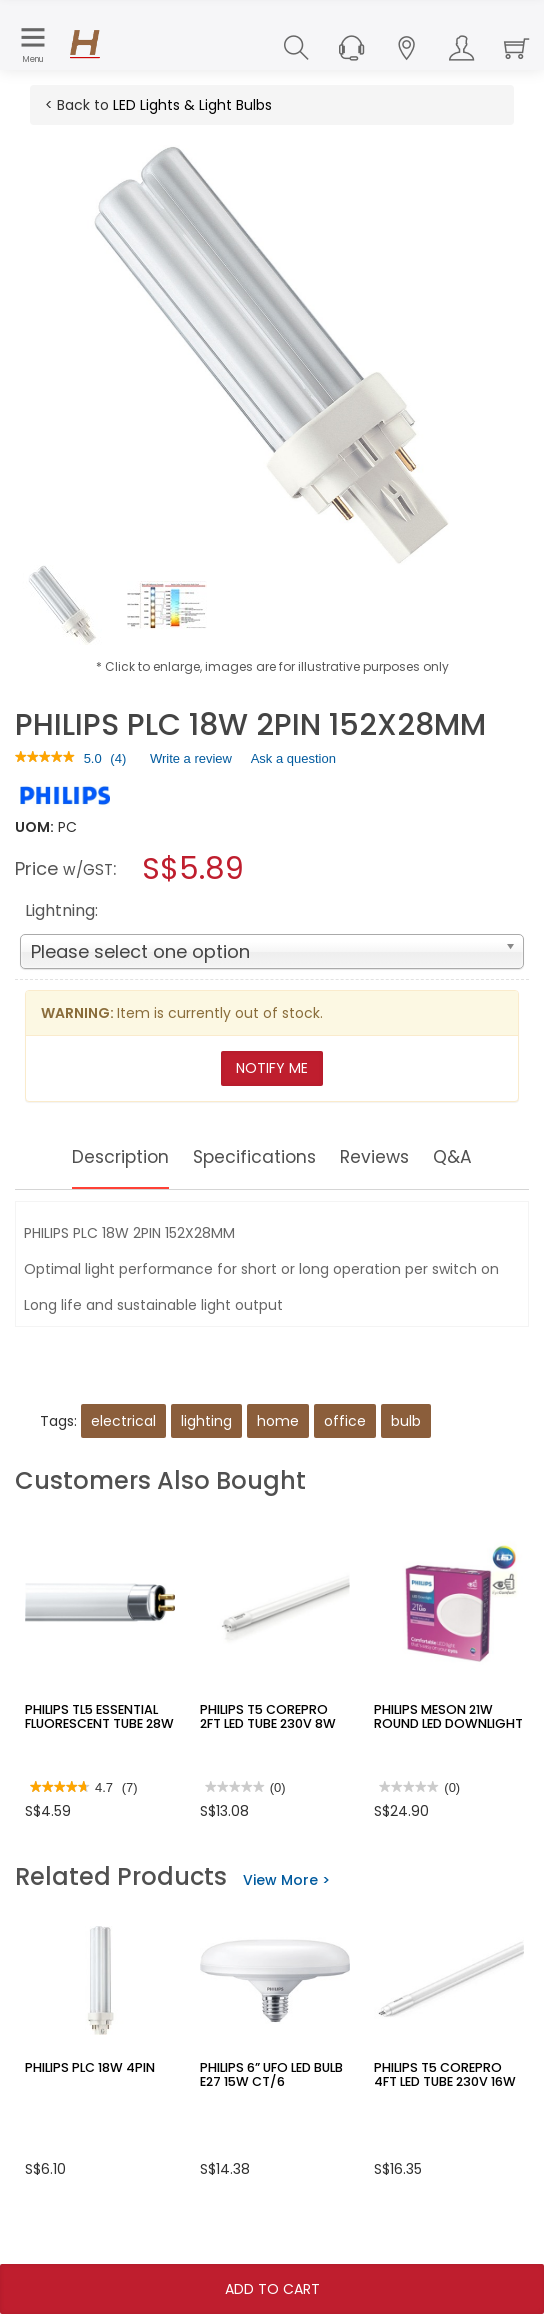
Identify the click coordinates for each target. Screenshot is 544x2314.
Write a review (191, 762)
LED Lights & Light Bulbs (192, 105)
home (278, 1421)
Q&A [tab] (476, 1157)
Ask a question (293, 758)
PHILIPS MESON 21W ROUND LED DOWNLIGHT (444, 1716)
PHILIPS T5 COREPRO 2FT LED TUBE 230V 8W (271, 1716)
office (345, 1421)
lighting (206, 1421)
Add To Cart (272, 2289)
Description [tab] (103, 1157)
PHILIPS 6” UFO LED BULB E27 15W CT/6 (269, 2074)
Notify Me (272, 1068)
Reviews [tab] (390, 1157)
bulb (406, 1421)
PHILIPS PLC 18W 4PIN (85, 2067)
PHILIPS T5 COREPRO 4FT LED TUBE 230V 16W (446, 2074)
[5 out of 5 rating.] (93, 759)
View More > (286, 1880)
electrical (123, 1421)
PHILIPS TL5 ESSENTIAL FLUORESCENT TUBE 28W (96, 1716)
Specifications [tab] (255, 1157)
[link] (45, 758)
